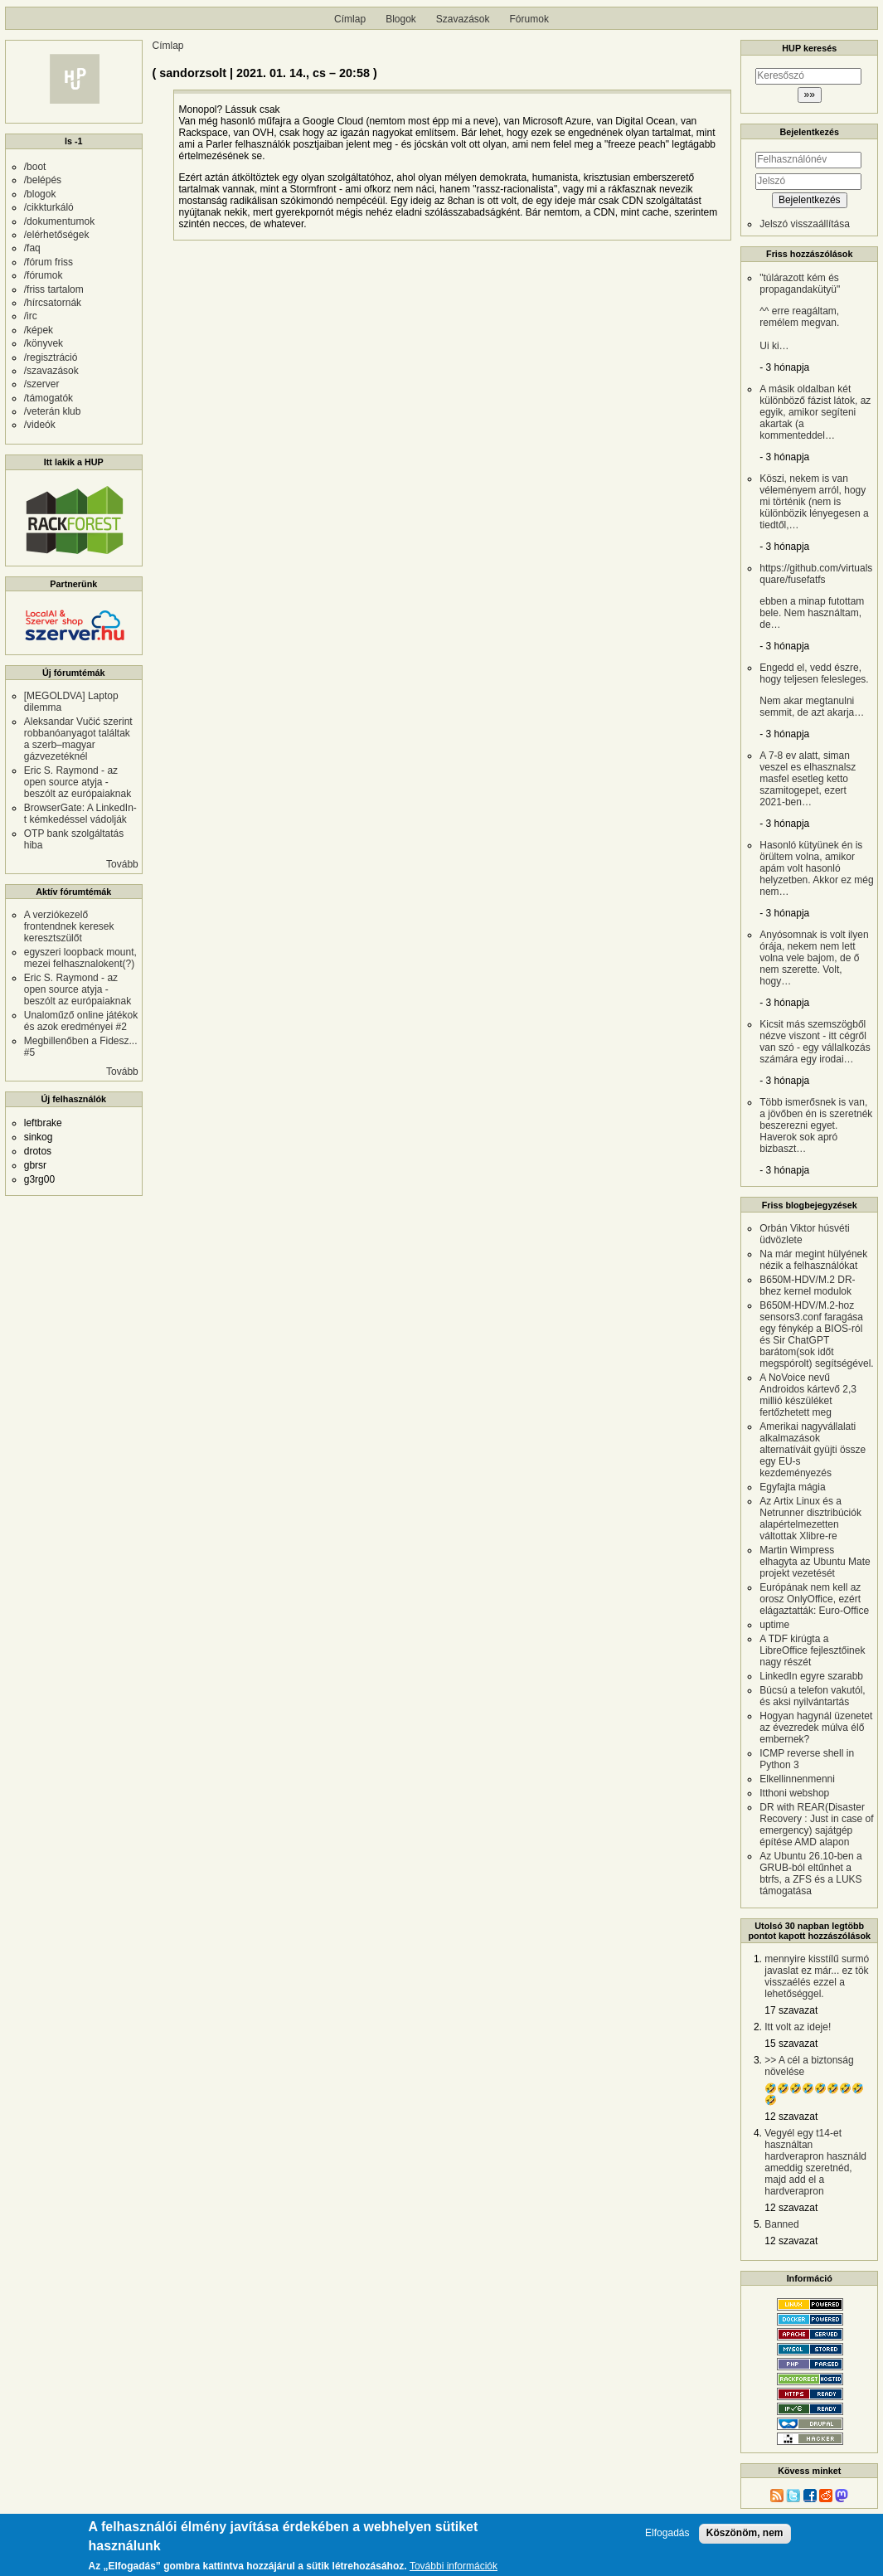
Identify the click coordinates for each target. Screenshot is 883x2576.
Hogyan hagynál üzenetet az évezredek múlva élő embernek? (815, 1727)
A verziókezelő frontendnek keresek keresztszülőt (69, 926)
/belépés (42, 180)
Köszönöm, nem (745, 2533)
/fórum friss (48, 262)
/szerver (42, 384)
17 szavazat (791, 2010)
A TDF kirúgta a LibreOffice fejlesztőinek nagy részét (812, 1650)
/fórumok (43, 275)
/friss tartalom (54, 289)
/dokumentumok (59, 221)
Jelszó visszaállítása (804, 224)
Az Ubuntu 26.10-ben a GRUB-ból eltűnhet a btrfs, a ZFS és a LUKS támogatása (810, 1873)
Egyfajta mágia (792, 1487)
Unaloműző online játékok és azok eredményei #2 (81, 1021)
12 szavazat (791, 2116)
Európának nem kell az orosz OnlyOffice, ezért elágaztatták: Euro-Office (814, 1599)
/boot (35, 167)
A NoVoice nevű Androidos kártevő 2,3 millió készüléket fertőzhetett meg (807, 1395)
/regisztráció (51, 357)
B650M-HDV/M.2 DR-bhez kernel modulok (807, 1285)
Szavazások (463, 19)
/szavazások (51, 371)
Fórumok (529, 19)
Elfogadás (667, 2533)
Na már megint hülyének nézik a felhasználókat (813, 1259)
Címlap (350, 19)
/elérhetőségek (57, 235)
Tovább (122, 864)
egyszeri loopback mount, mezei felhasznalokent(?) (80, 958)
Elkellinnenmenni (797, 1779)
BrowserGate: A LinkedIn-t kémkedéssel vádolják (80, 813)
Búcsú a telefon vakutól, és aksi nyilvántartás (812, 1696)
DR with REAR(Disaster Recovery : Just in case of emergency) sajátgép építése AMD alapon (816, 1824)
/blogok (40, 194)
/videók (40, 424)
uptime (774, 1625)
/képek (38, 330)
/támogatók (48, 398)
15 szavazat (791, 2043)
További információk (453, 2566)
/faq (32, 248)
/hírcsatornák (52, 303)
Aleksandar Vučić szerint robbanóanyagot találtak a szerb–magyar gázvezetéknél (78, 739)
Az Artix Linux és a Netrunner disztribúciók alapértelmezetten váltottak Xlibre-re (810, 1518)
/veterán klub (52, 411)
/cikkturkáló (49, 207)
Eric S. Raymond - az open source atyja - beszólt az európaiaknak (77, 782)
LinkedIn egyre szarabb (811, 1676)
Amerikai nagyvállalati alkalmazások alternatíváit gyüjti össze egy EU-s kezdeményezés (812, 1450)
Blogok (401, 19)
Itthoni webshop (794, 1793)
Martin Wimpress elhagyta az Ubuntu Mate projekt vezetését (814, 1561)
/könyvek (43, 343)
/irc (30, 316)
